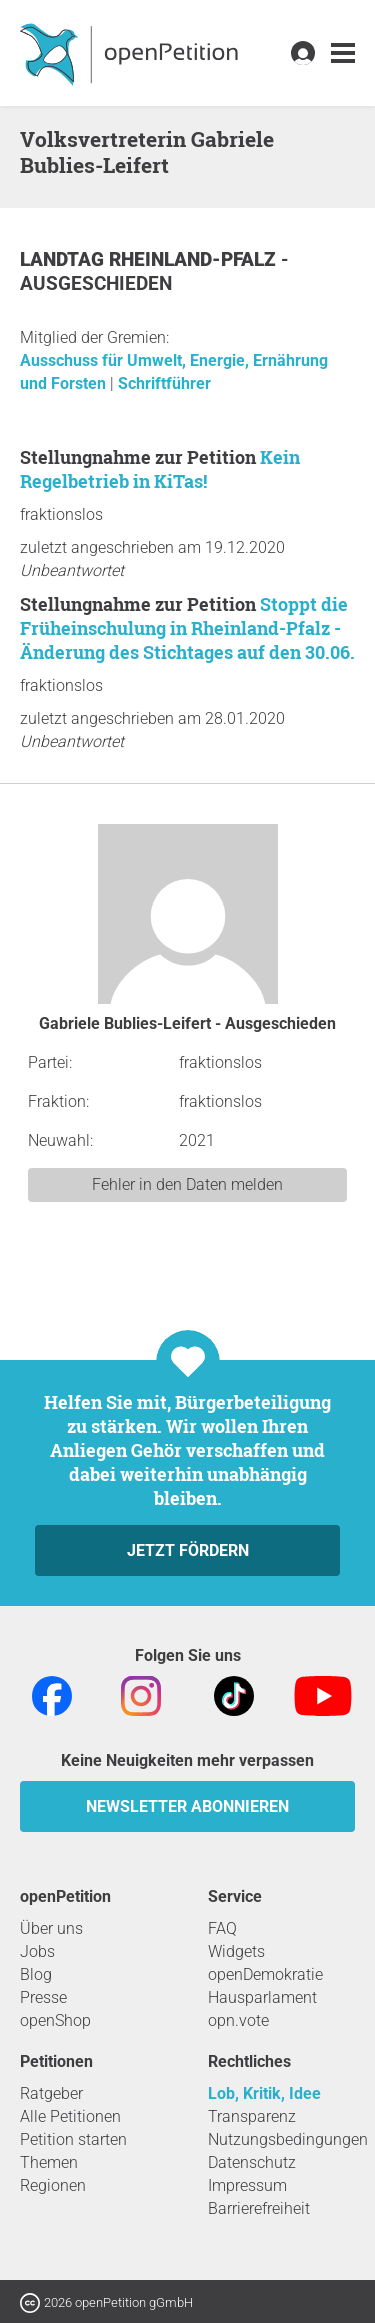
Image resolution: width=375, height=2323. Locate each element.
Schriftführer (164, 383)
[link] (343, 53)
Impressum (247, 2185)
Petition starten (73, 2139)
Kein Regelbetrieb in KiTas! (160, 469)
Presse (43, 1997)
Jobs (37, 1951)
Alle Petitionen (70, 2116)
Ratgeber (51, 2093)
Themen (49, 2162)
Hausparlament (262, 1997)
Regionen (53, 2185)
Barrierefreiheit (259, 2208)
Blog (36, 1974)
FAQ (222, 1928)
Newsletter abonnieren (187, 1806)
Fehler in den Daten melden (187, 1184)
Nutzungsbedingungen (288, 2139)
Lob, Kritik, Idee (264, 2093)
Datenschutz (252, 2162)
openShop (55, 2020)
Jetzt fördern (188, 1550)
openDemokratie (265, 1974)
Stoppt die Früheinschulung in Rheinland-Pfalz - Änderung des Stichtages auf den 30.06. (187, 628)
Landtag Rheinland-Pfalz (150, 259)
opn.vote (238, 2020)
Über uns (51, 1928)
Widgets (236, 1951)
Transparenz (252, 2116)
